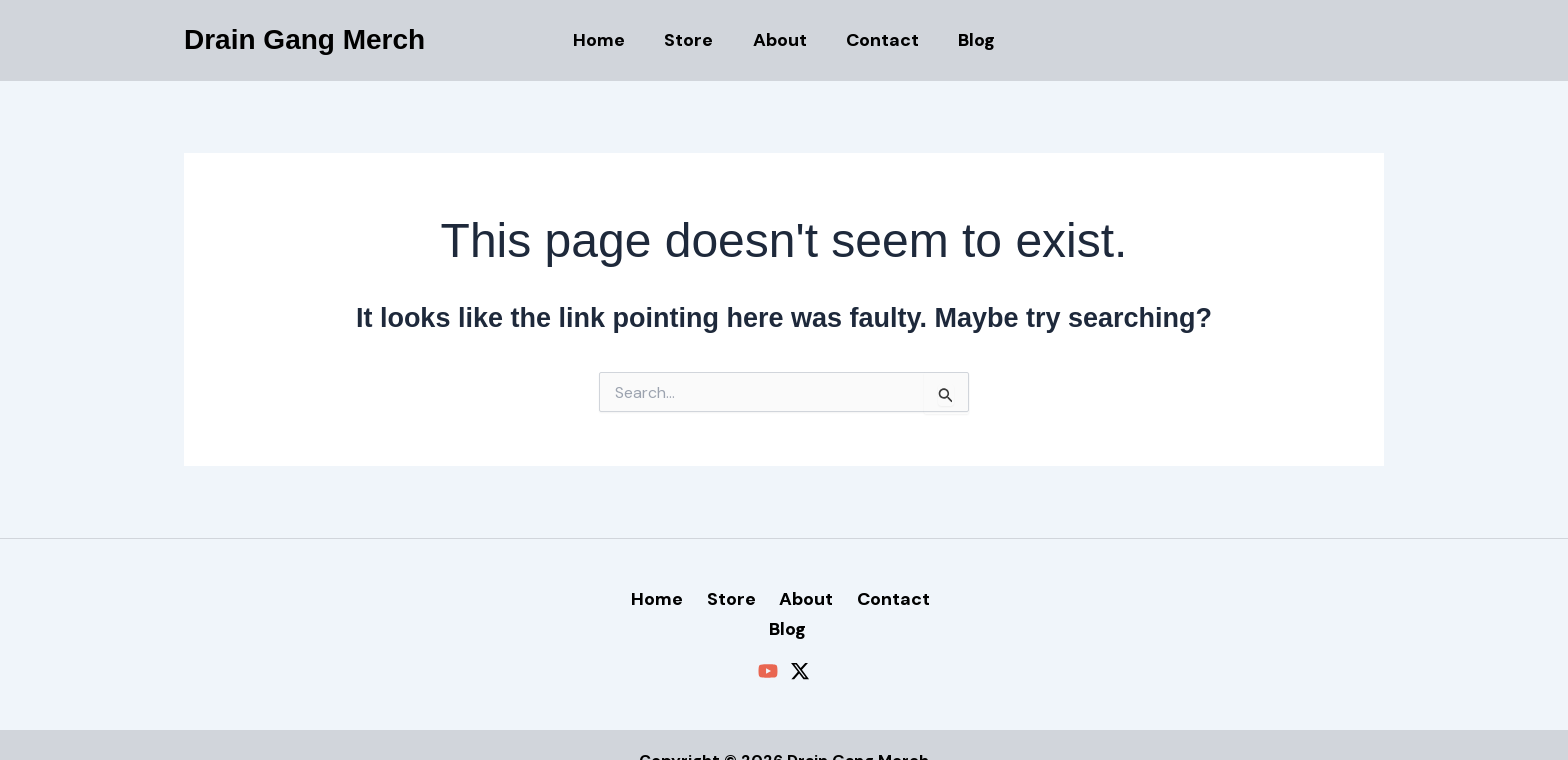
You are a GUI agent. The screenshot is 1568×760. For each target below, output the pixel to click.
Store (692, 40)
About (780, 40)
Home (606, 40)
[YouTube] (768, 640)
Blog (970, 40)
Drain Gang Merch (304, 39)
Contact (879, 40)
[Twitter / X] (800, 640)
